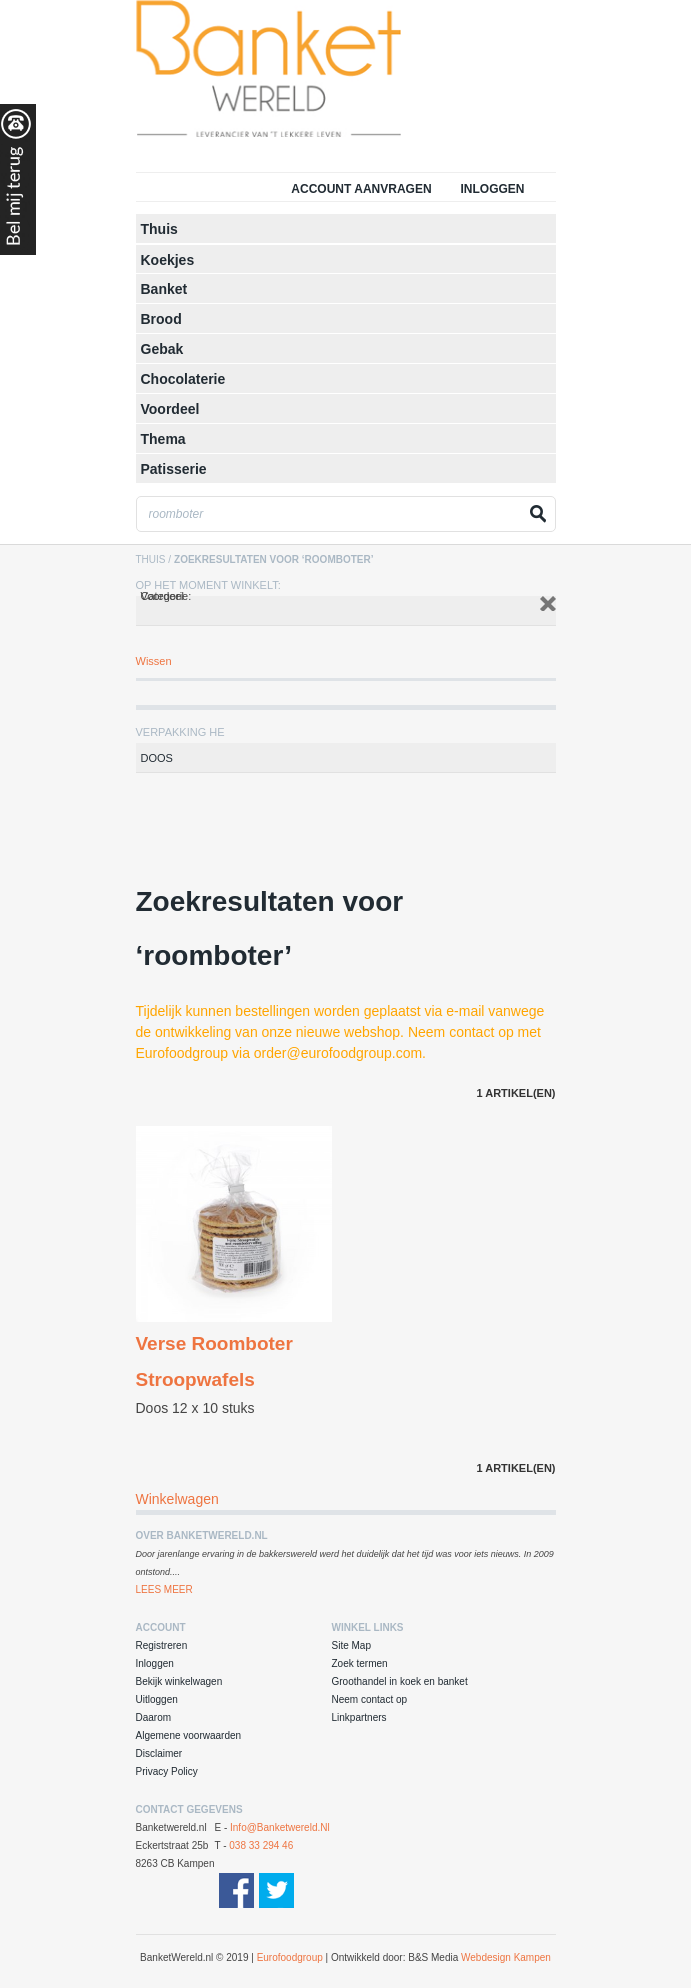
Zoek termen (360, 1663)
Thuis (151, 559)
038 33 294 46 (261, 1845)
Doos (157, 758)
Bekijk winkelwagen (179, 1681)
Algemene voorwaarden (189, 1735)
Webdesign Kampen (506, 1957)
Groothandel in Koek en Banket (311, 75)
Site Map (351, 1645)
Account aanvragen (361, 189)
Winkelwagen (177, 1499)
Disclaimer (159, 1753)
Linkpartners (359, 1717)
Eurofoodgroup (290, 1957)
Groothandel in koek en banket (400, 1681)
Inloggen (492, 189)
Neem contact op (370, 1699)
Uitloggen (157, 1699)
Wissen (154, 661)
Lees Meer (164, 1589)
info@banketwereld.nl (280, 1827)
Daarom (154, 1717)
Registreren (162, 1645)
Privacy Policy (167, 1771)
